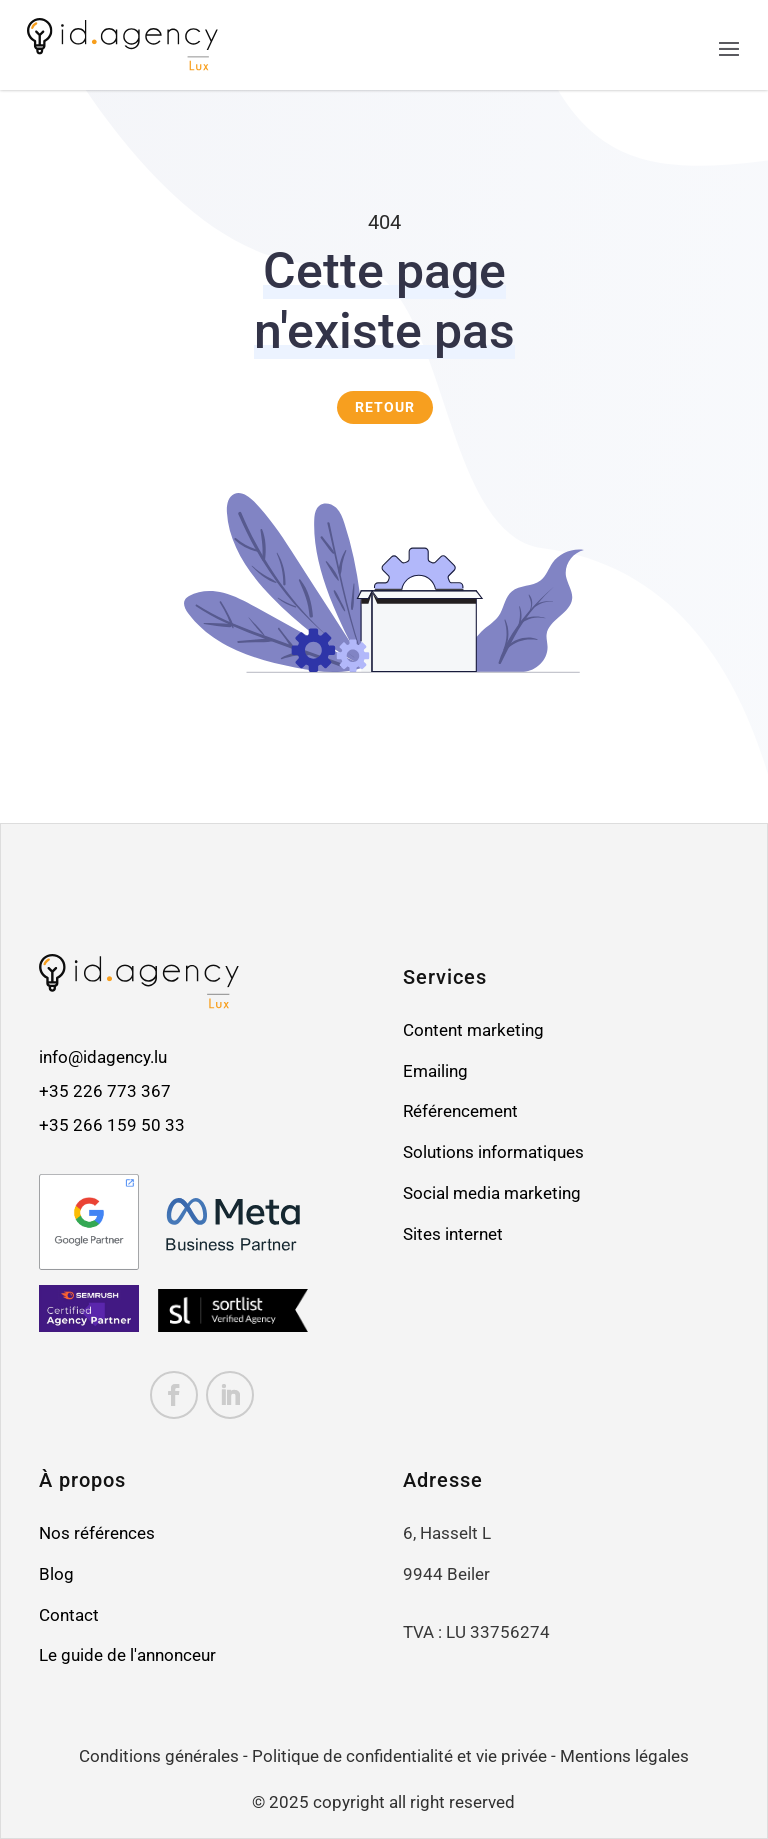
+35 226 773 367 (107, 1091)
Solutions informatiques (493, 1152)
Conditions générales (159, 1756)
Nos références (97, 1533)
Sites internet (453, 1234)
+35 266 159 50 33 (112, 1125)
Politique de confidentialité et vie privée (399, 1756)
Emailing (435, 1071)
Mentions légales (624, 1756)
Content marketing (473, 1030)
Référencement (460, 1111)
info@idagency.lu (103, 1057)
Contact (69, 1615)
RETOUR (385, 407)
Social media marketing (492, 1193)
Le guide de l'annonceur (127, 1655)
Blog (56, 1574)
